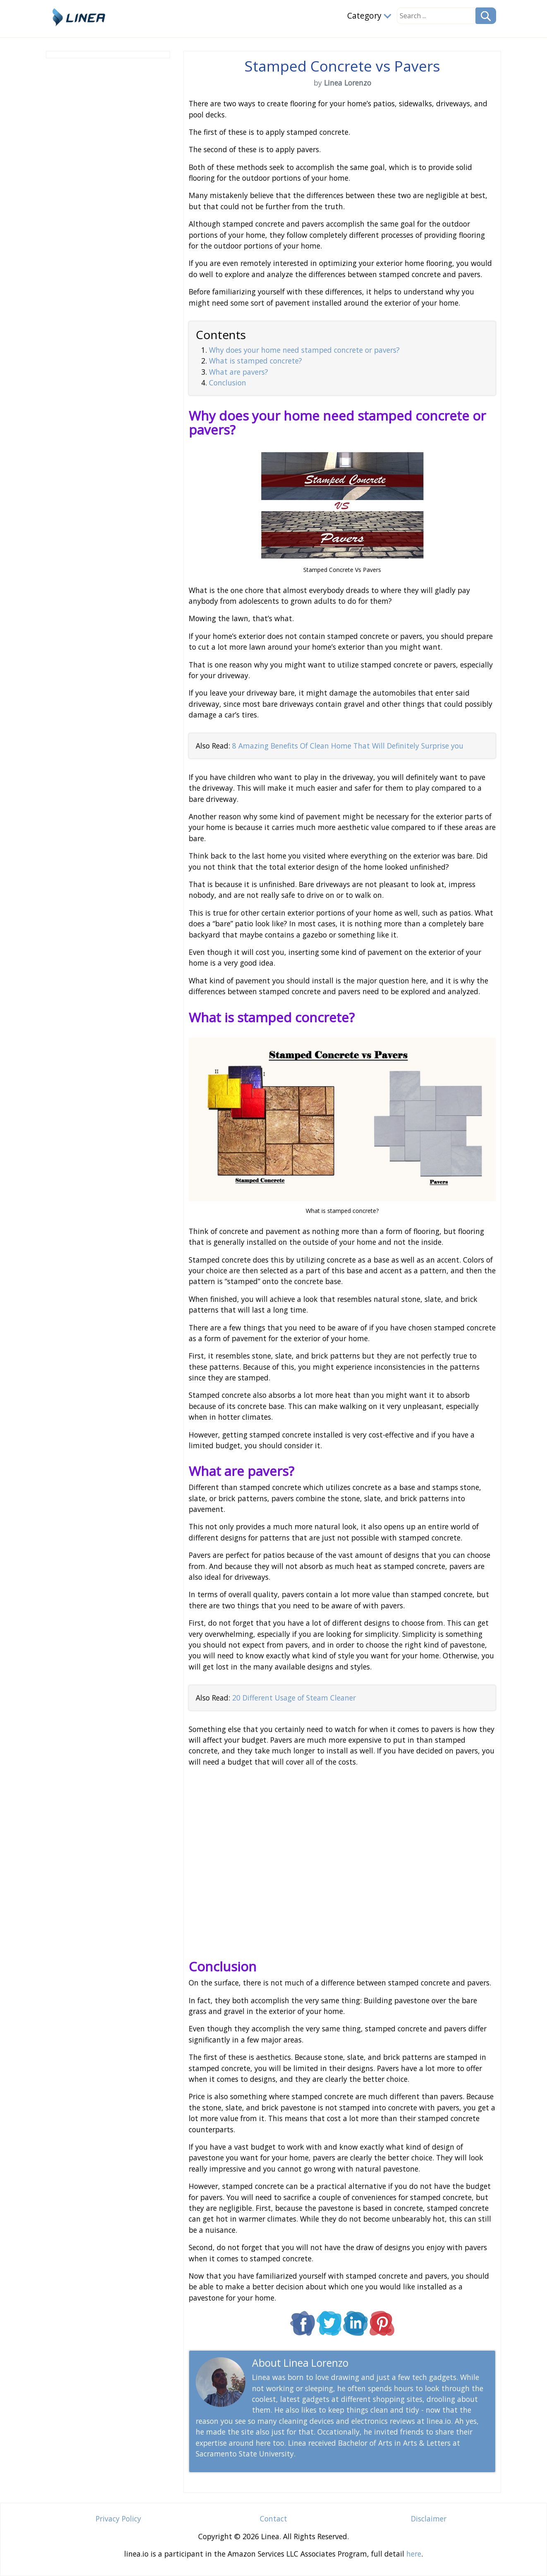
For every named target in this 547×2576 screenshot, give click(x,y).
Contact (273, 2518)
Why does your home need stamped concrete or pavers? (304, 350)
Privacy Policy (118, 2518)
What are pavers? (238, 372)
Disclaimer (428, 2518)
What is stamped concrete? (255, 361)
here (413, 2554)
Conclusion (227, 382)
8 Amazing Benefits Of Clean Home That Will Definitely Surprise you (347, 746)
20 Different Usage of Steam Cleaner (294, 1698)
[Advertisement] (108, 186)
